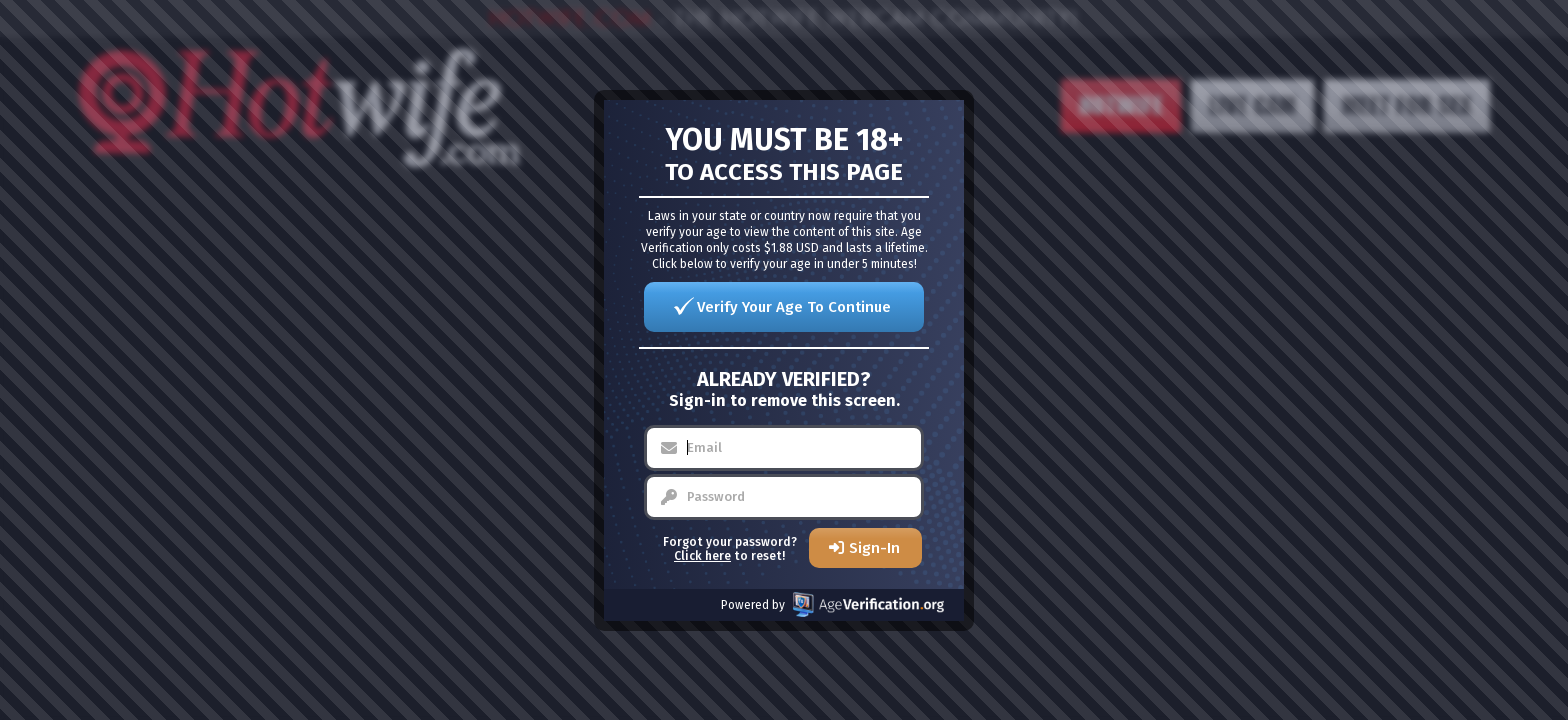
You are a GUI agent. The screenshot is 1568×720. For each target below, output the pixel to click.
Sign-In (874, 548)
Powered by (832, 604)
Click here (702, 556)
